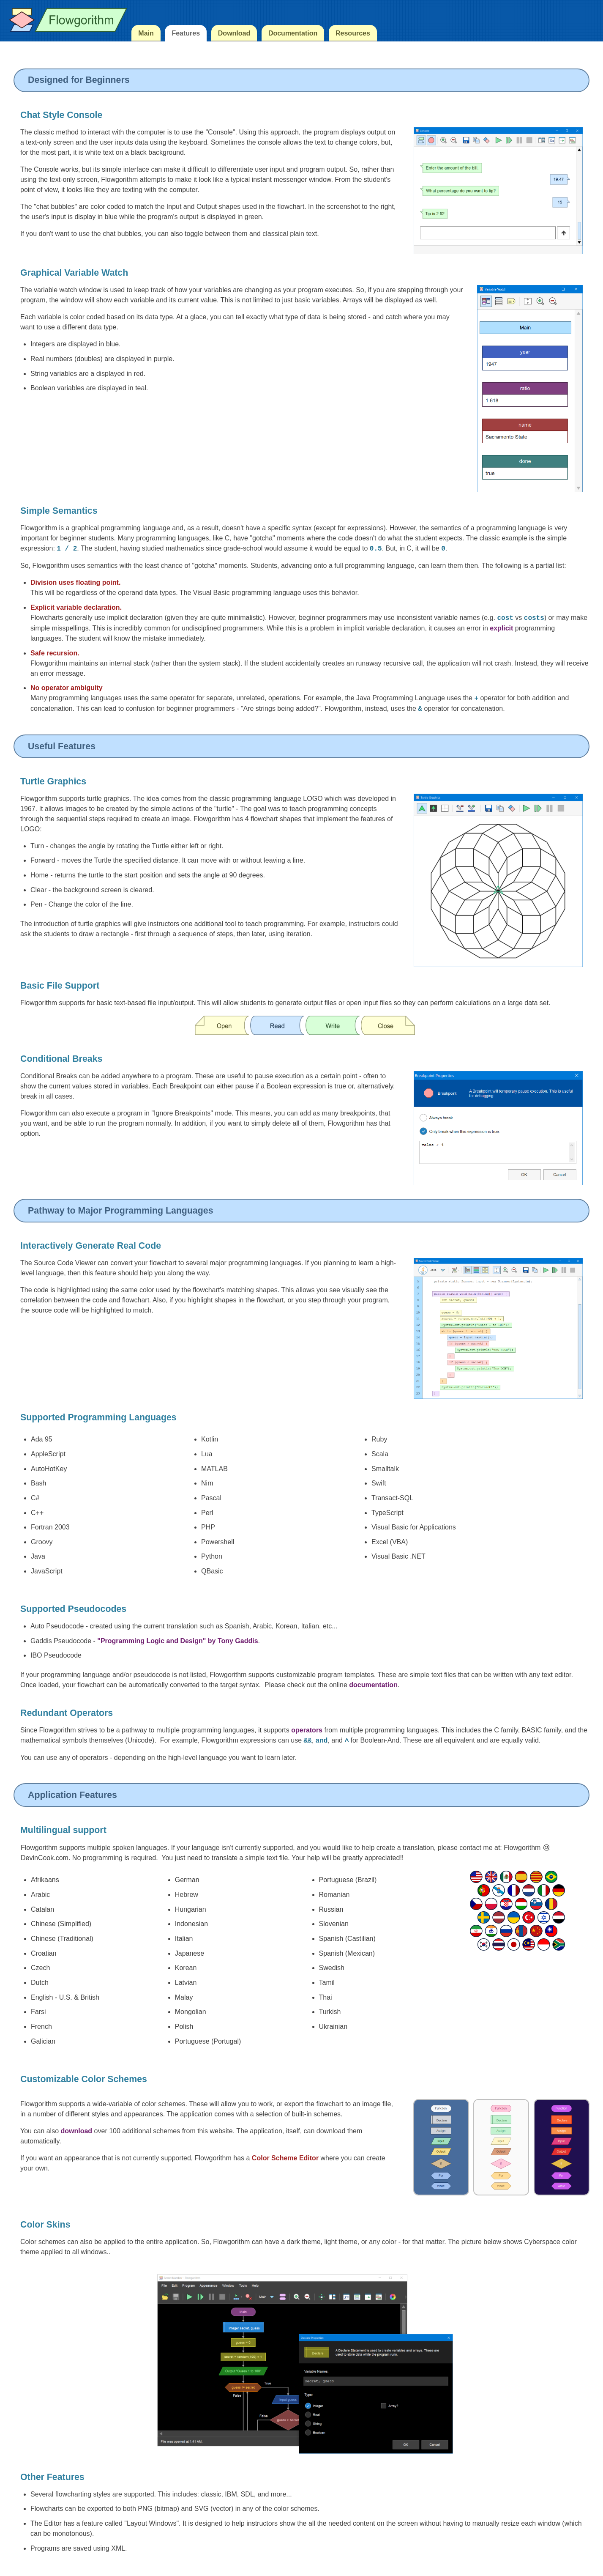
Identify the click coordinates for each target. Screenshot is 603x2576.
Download (234, 33)
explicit (501, 628)
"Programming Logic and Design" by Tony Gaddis (177, 1640)
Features (186, 33)
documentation (373, 1684)
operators (306, 1730)
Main (145, 33)
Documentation (292, 33)
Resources (353, 33)
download (76, 2131)
